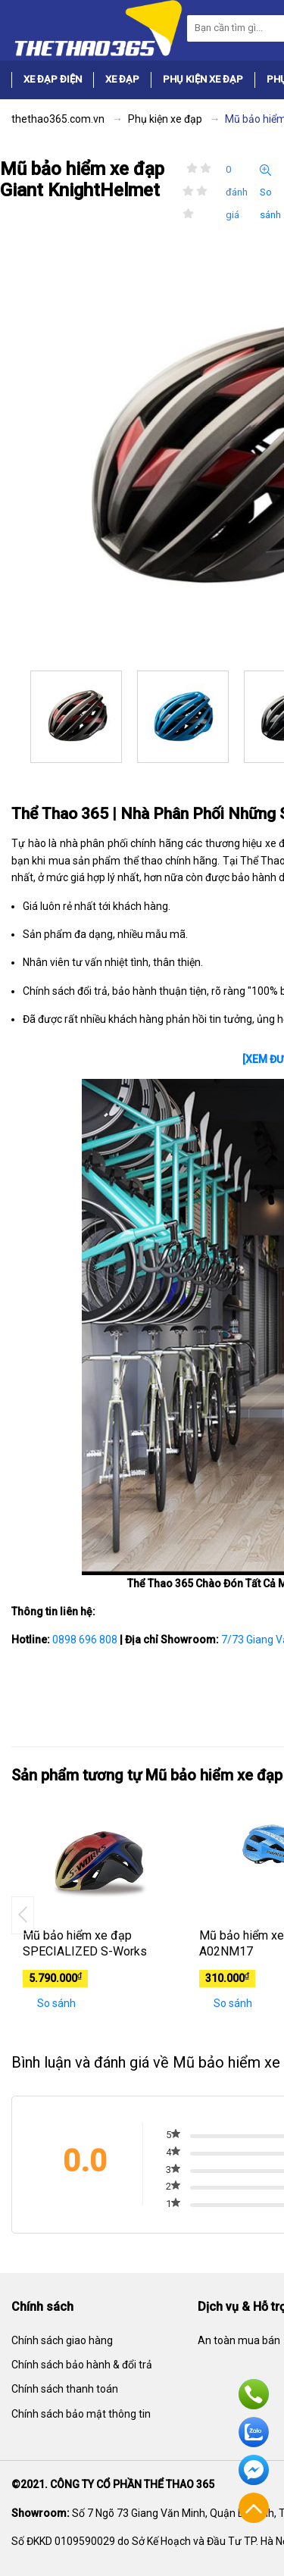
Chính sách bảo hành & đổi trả (81, 2365)
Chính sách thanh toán (64, 2389)
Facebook (254, 2470)
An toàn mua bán (239, 2340)
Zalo (254, 2432)
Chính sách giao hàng (62, 2340)
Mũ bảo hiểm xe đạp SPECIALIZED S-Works (85, 1943)
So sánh (270, 192)
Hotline (254, 2394)
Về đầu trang (254, 2508)
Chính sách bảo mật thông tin (81, 2414)
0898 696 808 (84, 1639)
